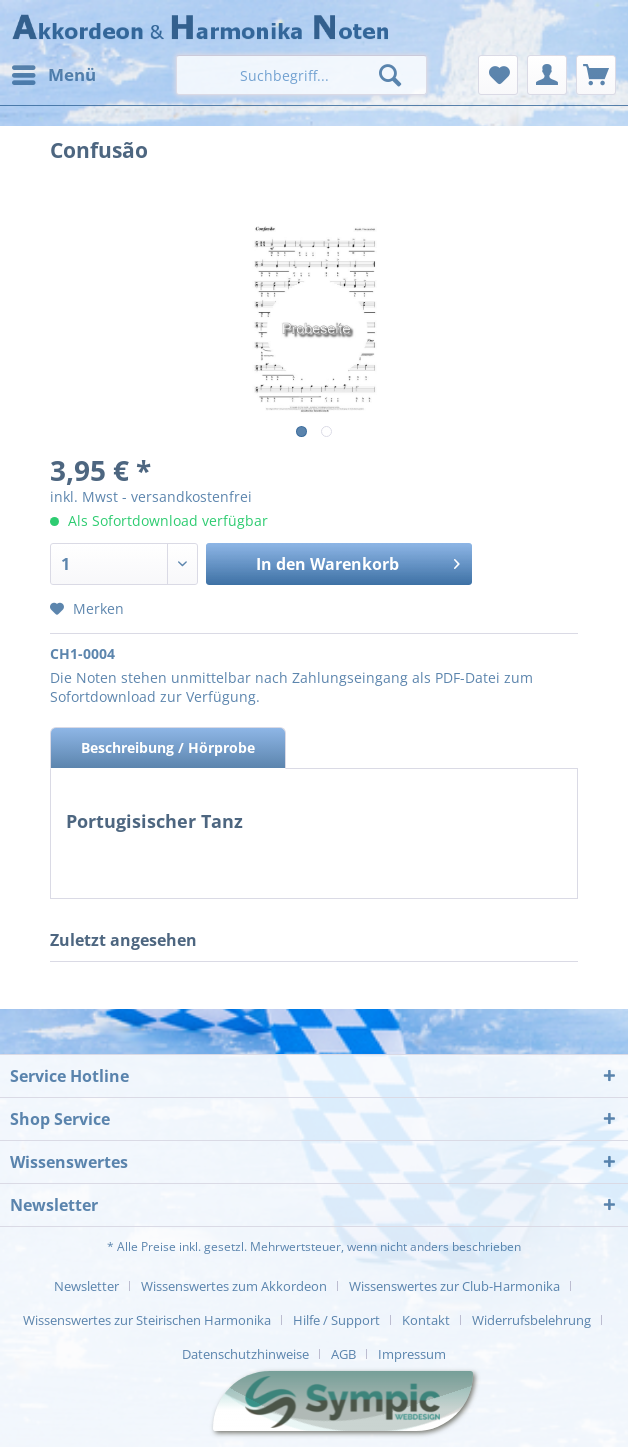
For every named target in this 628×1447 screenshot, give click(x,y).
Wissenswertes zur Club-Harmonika (454, 1286)
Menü (54, 72)
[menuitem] (53, 75)
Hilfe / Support (336, 1320)
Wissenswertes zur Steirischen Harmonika (147, 1320)
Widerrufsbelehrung (531, 1320)
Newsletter (86, 1286)
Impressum (412, 1354)
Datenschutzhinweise (245, 1354)
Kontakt (426, 1320)
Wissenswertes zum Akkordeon (234, 1286)
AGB (343, 1354)
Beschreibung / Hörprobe (168, 747)
